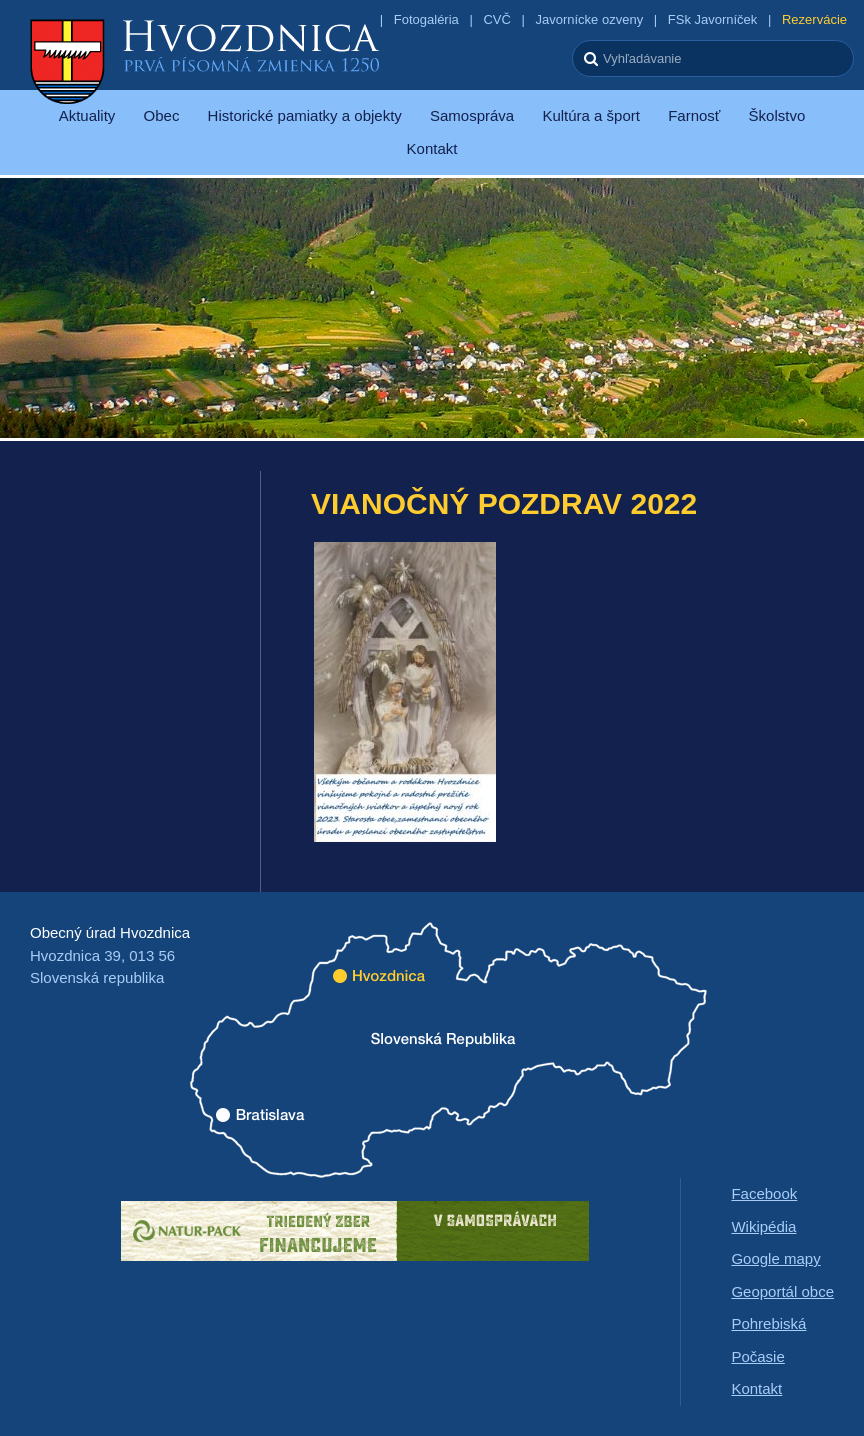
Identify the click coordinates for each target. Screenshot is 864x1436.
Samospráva (472, 115)
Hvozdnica (205, 60)
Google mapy (775, 1258)
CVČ (496, 19)
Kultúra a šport (591, 115)
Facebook (764, 1193)
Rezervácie (814, 19)
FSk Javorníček (713, 19)
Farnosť (694, 115)
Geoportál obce (782, 1291)
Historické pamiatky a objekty (305, 115)
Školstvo (777, 115)
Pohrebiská (768, 1323)
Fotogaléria (426, 19)
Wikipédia (763, 1226)
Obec (162, 115)
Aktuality (87, 115)
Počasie (757, 1356)
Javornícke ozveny (589, 19)
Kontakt (432, 148)
